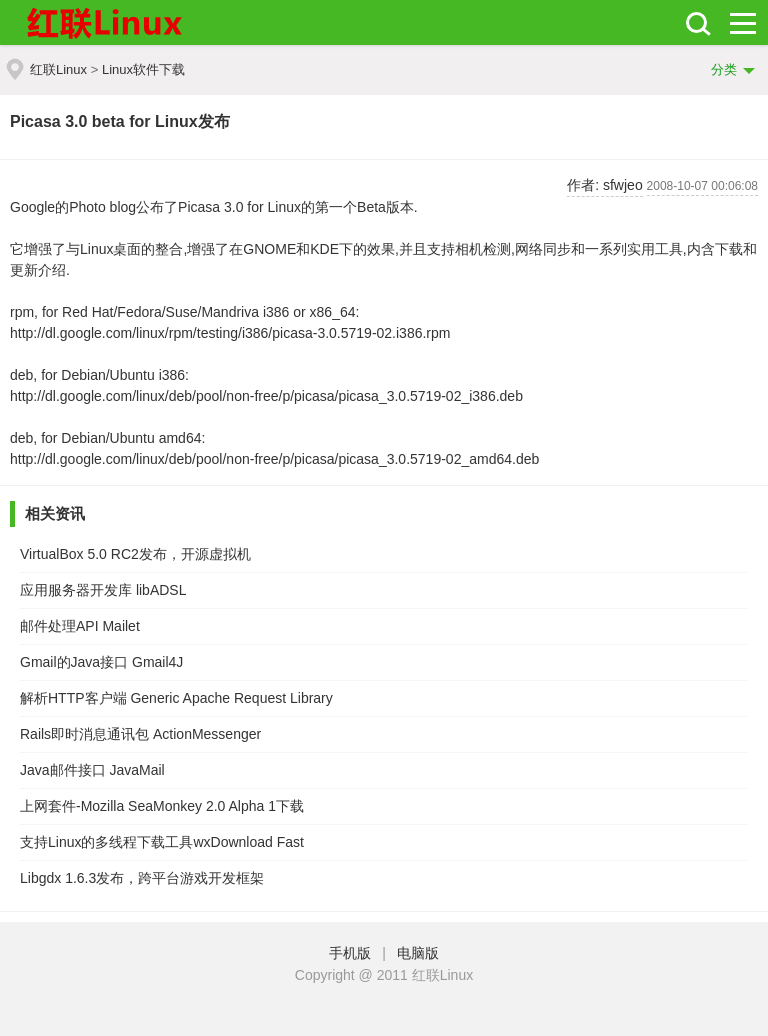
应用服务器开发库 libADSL (103, 590)
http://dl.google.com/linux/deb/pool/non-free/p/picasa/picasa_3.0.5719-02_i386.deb (266, 396)
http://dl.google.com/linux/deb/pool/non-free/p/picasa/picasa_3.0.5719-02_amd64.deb (274, 459)
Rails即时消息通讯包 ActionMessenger (140, 734)
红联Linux (58, 69)
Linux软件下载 (143, 69)
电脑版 (418, 953)
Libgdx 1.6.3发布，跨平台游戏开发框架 (142, 878)
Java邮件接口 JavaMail (92, 770)
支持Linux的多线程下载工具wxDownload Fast (162, 842)
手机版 (354, 953)
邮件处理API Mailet (80, 626)
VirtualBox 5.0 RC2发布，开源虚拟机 (135, 554)
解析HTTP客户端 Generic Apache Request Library (176, 698)
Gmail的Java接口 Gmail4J (101, 662)
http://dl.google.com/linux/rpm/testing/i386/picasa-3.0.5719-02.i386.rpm (230, 333)
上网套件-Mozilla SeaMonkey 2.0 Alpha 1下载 (162, 806)
